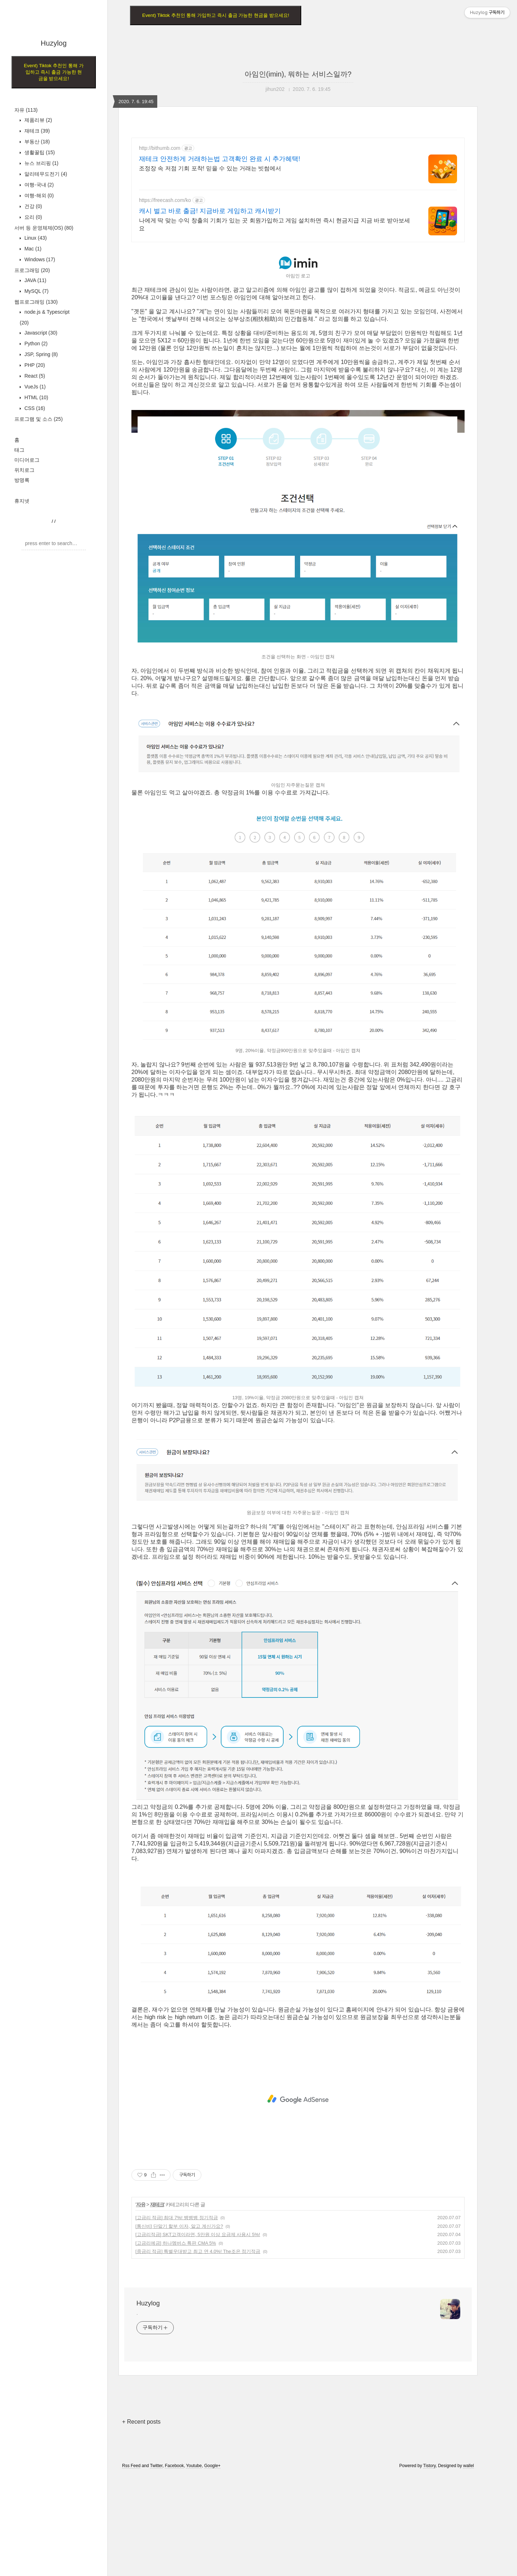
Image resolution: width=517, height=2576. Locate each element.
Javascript (40, 333)
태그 (19, 450)
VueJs (34, 387)
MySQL (35, 291)
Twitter (156, 2465)
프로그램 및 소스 (38, 419)
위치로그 (24, 470)
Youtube (194, 2465)
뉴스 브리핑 (41, 163)
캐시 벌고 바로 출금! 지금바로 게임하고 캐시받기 (210, 211)
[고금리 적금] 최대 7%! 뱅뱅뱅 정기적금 (176, 2217)
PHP (34, 365)
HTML (35, 397)
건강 (32, 206)
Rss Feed (131, 2465)
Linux (35, 238)
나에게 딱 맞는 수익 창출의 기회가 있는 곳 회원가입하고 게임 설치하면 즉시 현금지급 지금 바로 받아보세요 (274, 224)
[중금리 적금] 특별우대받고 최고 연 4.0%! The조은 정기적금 (197, 2251)
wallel (468, 2465)
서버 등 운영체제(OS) (43, 228)
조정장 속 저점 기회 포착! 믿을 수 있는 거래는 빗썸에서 (210, 168)
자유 (26, 110)
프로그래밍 (32, 270)
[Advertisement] (298, 2099)
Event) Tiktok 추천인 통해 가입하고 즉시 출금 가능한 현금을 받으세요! (53, 72)
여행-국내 (38, 185)
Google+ (212, 2465)
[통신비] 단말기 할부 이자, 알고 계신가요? (179, 2226)
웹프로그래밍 (36, 302)
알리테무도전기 (45, 174)
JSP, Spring (40, 354)
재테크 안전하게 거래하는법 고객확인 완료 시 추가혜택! (219, 158)
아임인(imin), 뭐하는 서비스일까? (297, 74)
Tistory (429, 2465)
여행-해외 (38, 195)
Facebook (174, 2465)
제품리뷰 (37, 120)
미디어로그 (26, 460)
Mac (32, 249)
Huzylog (53, 43)
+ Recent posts (141, 2422)
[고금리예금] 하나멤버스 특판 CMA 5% (175, 2243)
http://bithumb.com (159, 148)
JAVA (34, 280)
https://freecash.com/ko (165, 200)
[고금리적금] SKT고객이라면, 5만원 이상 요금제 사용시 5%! (197, 2234)
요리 (32, 217)
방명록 (21, 480)
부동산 (36, 141)
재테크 (36, 131)
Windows (39, 259)
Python (35, 343)
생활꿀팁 (39, 152)
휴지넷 (21, 501)
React (34, 376)
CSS (34, 408)
